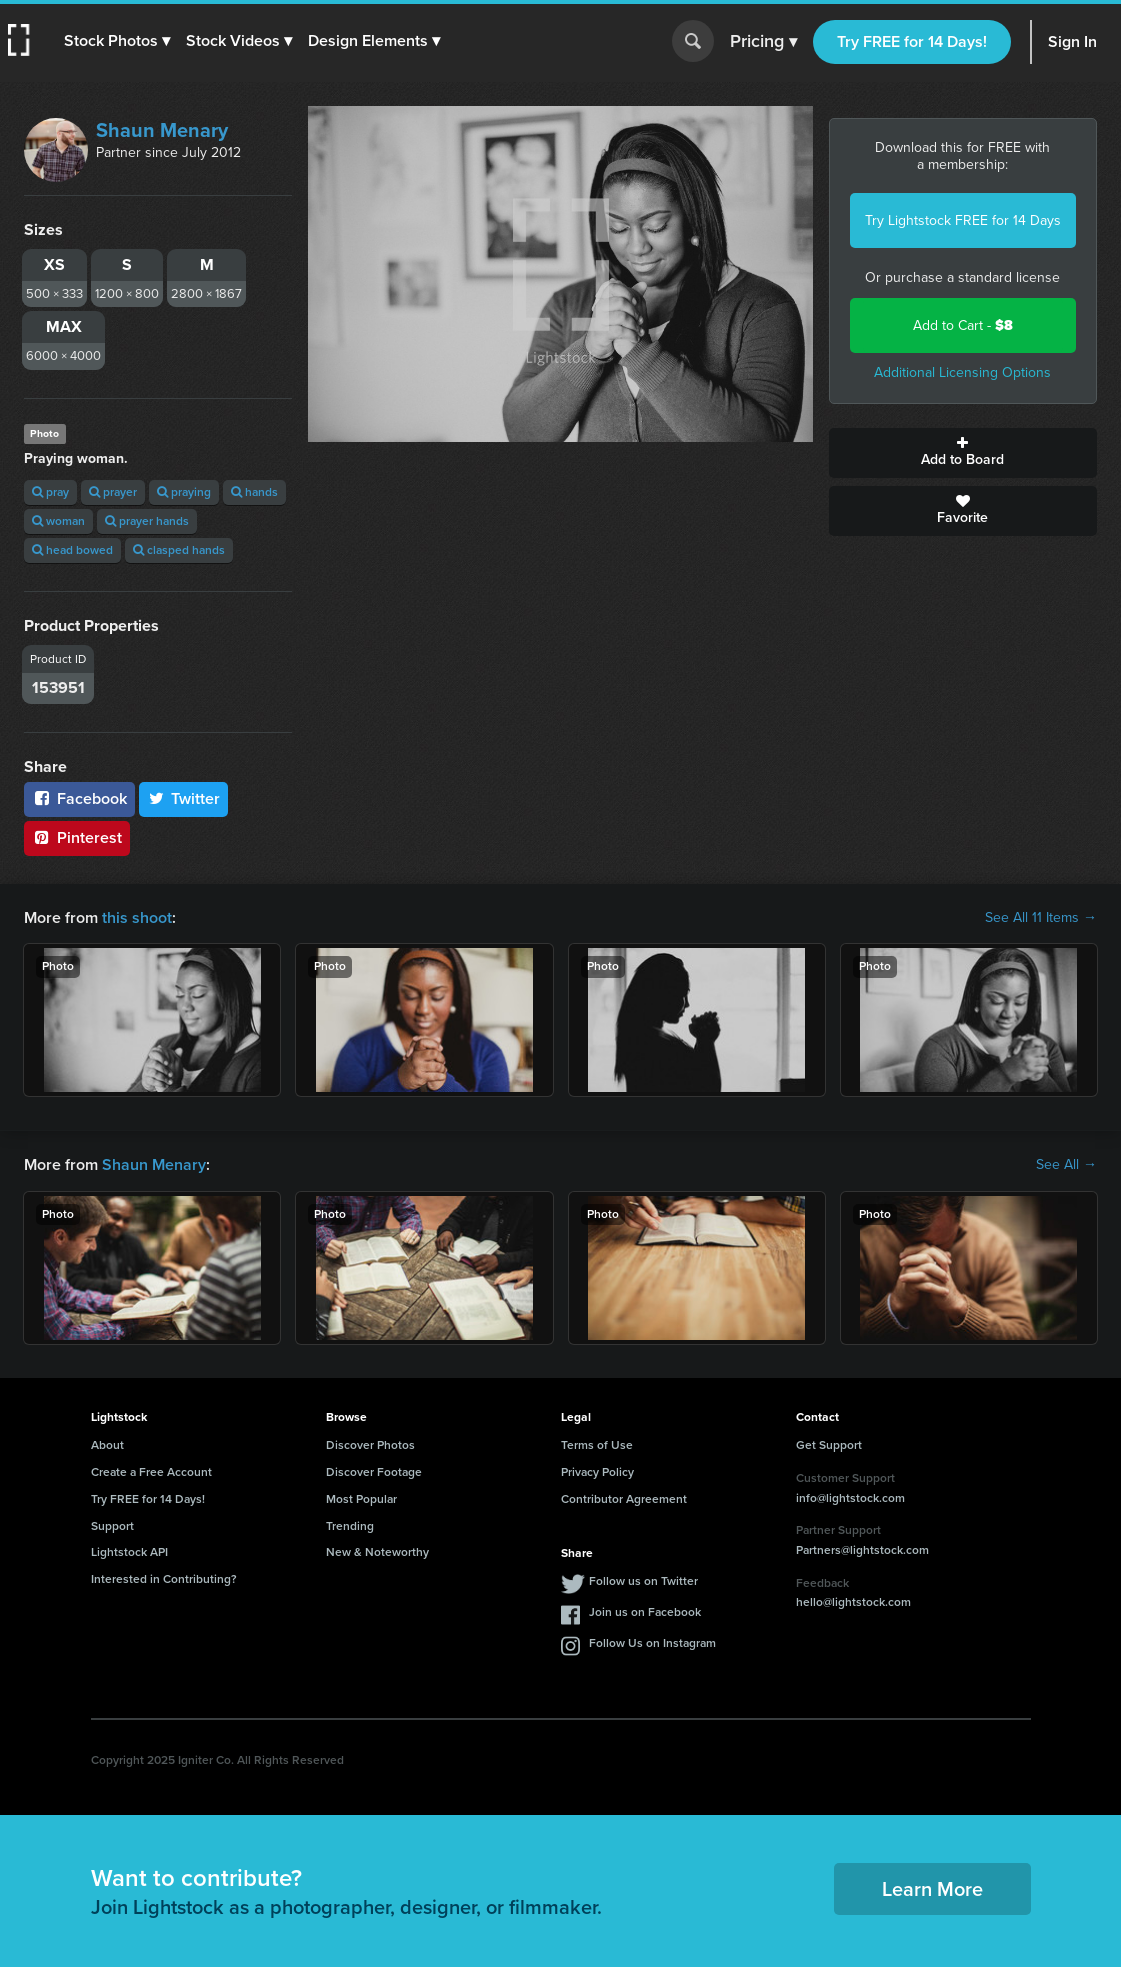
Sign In (1072, 41)
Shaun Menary (162, 130)
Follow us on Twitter (643, 1581)
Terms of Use (597, 1445)
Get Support (829, 1445)
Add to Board (963, 453)
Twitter (184, 798)
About (107, 1445)
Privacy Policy (597, 1472)
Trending (350, 1526)
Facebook (79, 798)
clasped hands (179, 550)
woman (58, 521)
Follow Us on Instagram (652, 1643)
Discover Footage (374, 1472)
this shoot (137, 917)
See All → (1066, 1165)
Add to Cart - (963, 325)
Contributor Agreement (624, 1499)
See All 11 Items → (1041, 918)
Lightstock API (129, 1552)
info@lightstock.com (850, 1498)
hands (254, 492)
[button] (117, 41)
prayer (113, 492)
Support (112, 1526)
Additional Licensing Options (962, 372)
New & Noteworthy (377, 1552)
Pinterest (77, 837)
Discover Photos (370, 1445)
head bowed (72, 550)
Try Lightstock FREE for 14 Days (963, 220)
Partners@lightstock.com (862, 1550)
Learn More (932, 1889)
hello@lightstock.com (853, 1602)
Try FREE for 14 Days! (912, 41)
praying (184, 492)
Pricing (763, 42)
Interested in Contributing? (164, 1579)
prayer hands (147, 521)
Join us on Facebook (645, 1612)
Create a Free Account (151, 1472)
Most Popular (361, 1499)
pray (50, 492)
